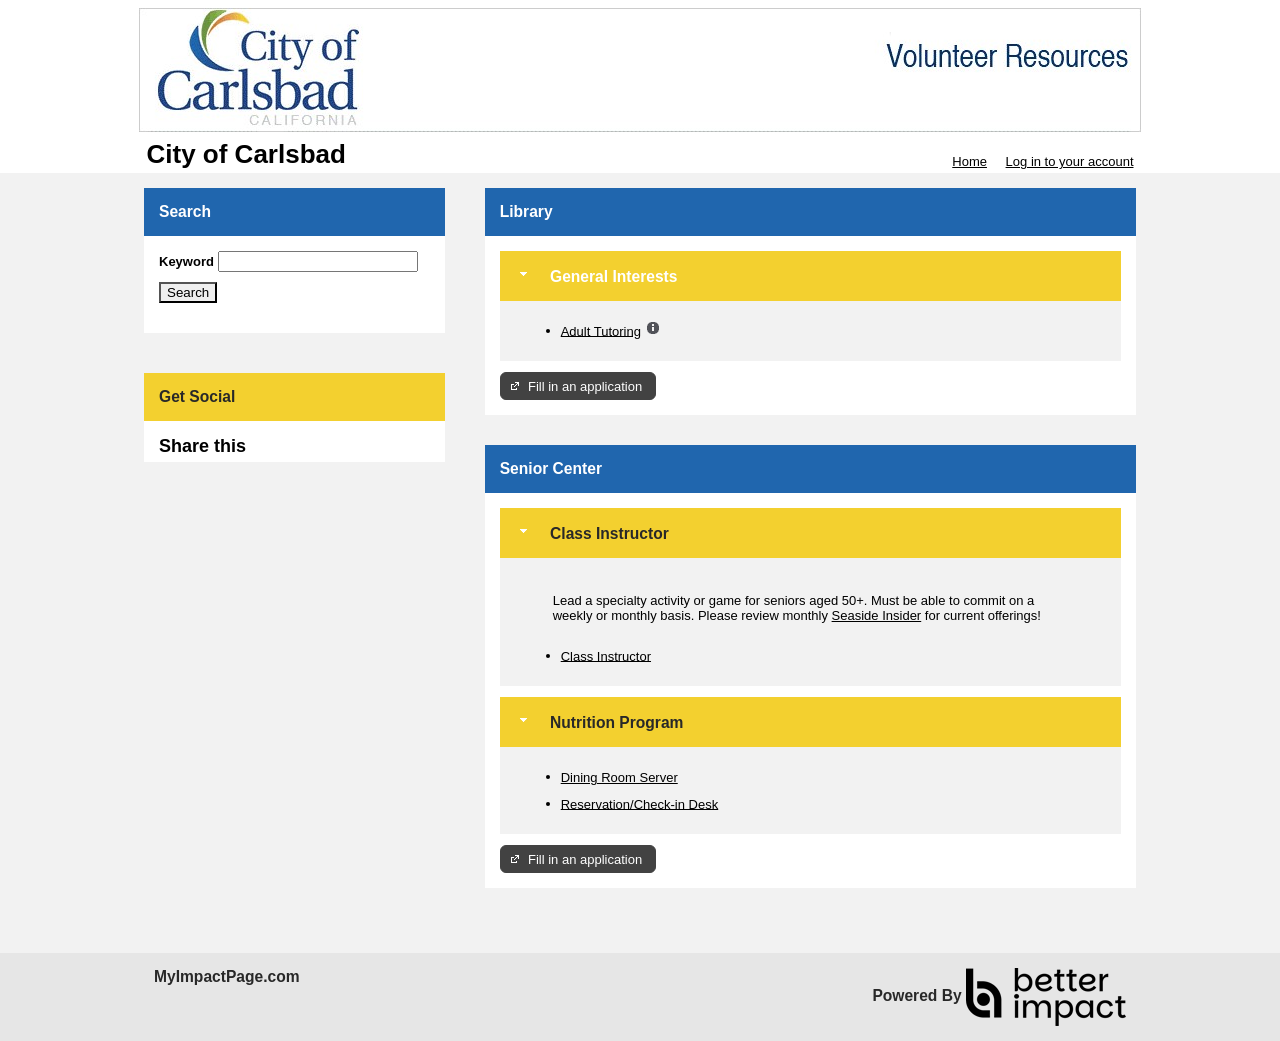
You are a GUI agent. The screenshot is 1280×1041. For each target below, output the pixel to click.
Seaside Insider (877, 615)
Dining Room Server (619, 777)
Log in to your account (1070, 161)
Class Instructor (606, 655)
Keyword (186, 261)
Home (969, 161)
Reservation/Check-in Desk (640, 803)
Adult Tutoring (601, 330)
